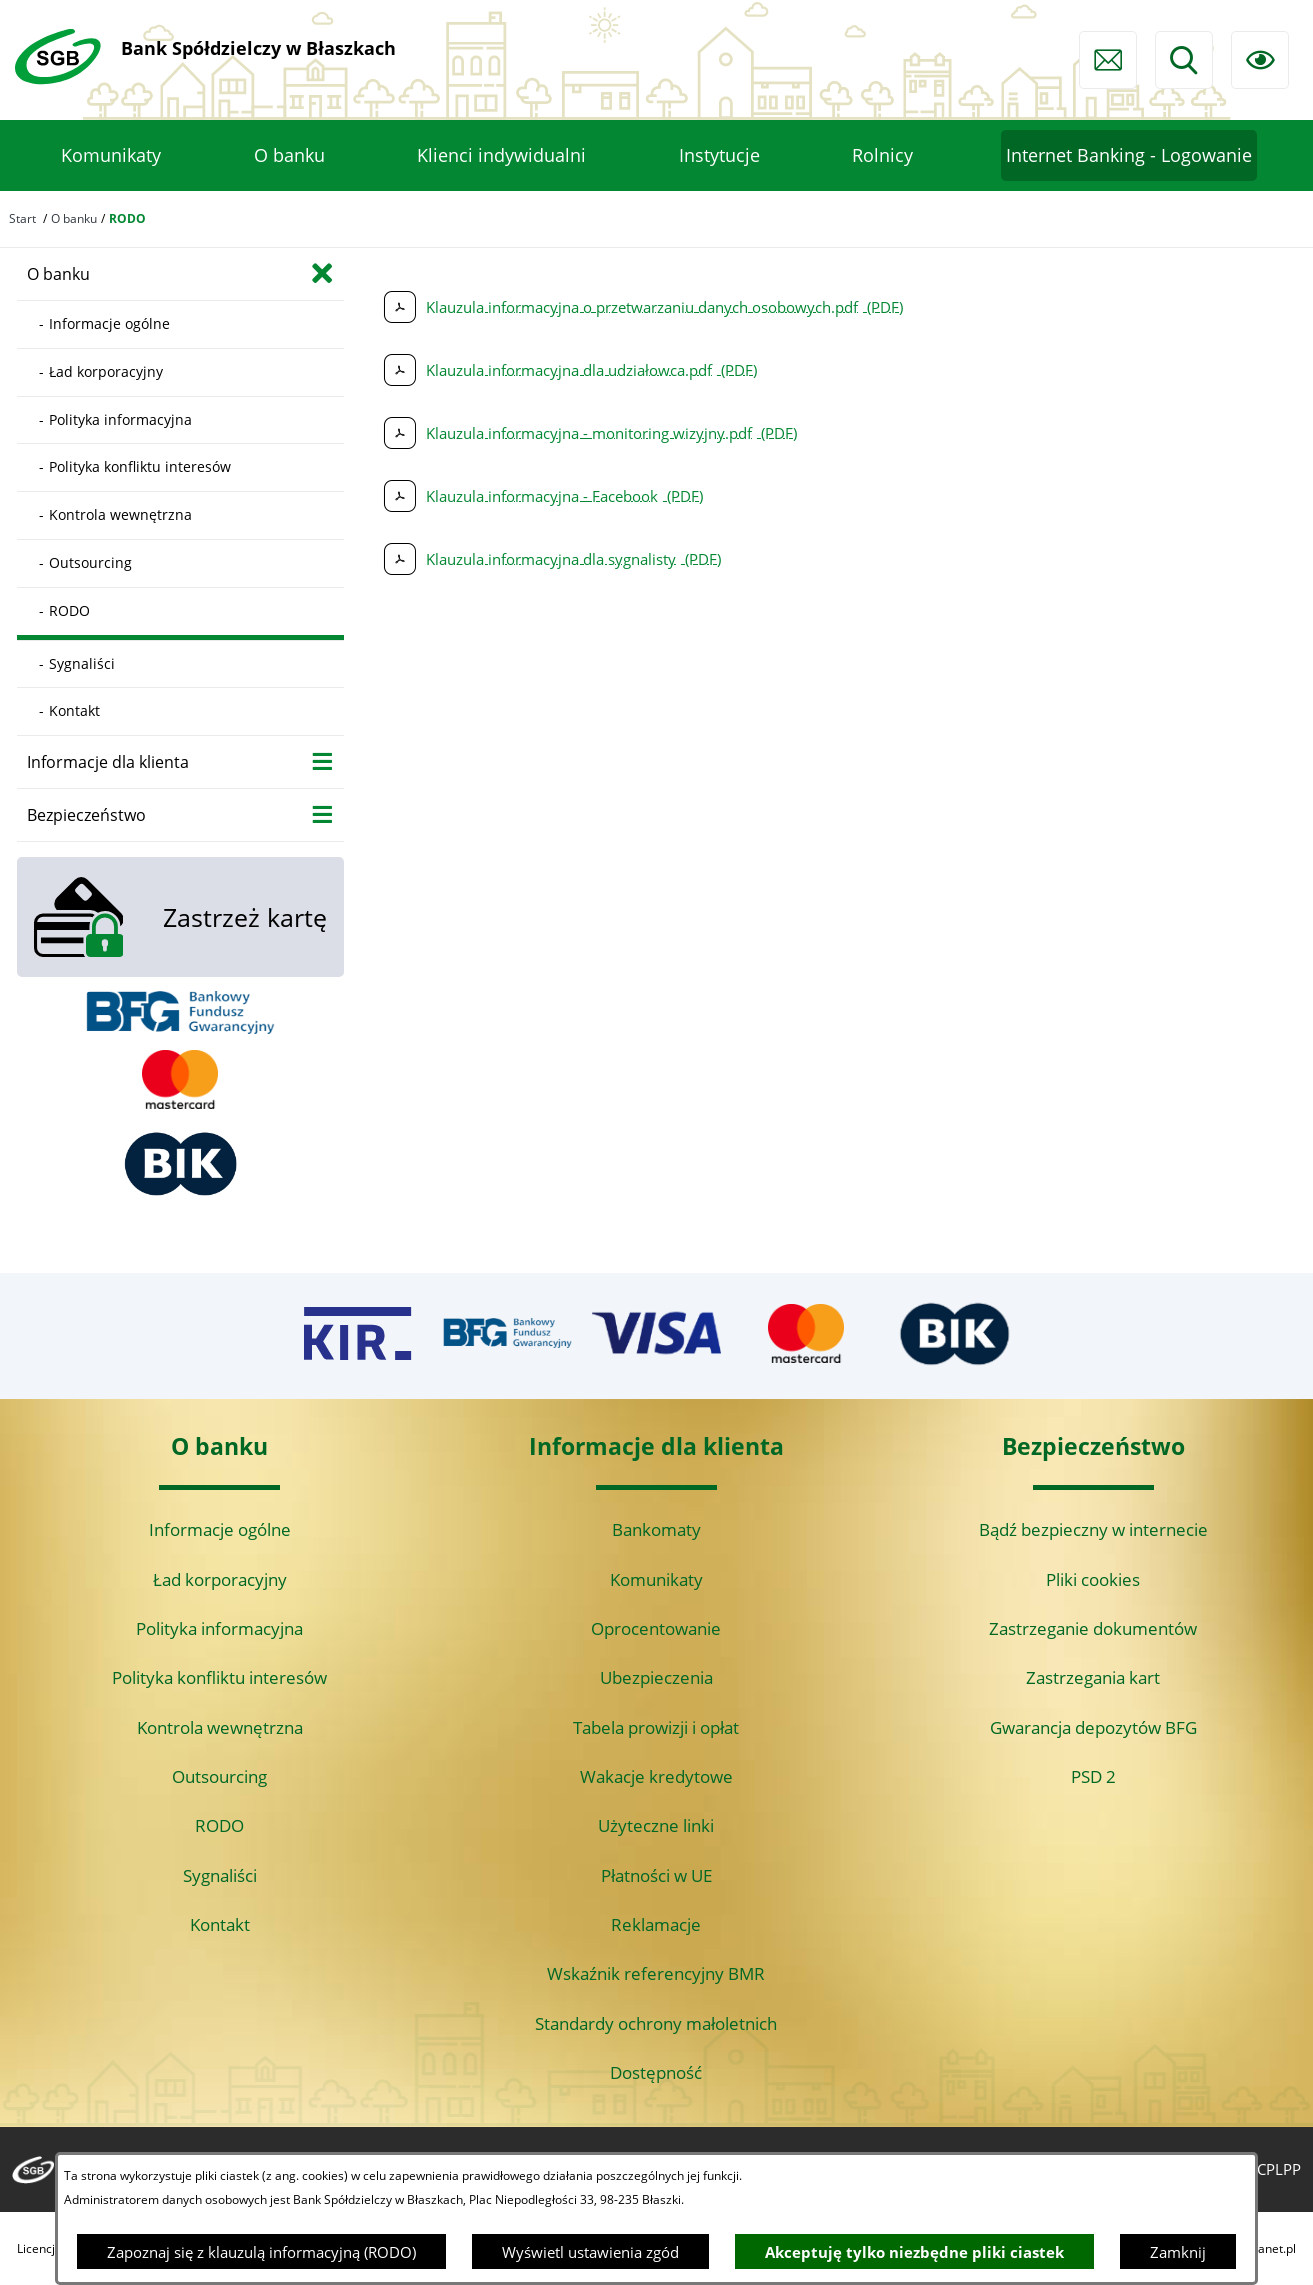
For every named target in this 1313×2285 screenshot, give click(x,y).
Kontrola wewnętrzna (220, 1727)
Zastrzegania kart (1093, 1677)
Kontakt (220, 1924)
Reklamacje (656, 1924)
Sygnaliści (220, 1875)
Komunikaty (656, 1579)
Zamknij (1178, 2252)
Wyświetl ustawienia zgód (590, 2252)
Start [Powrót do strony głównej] (22, 218)
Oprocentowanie (656, 1628)
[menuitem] (111, 156)
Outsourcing (219, 1776)
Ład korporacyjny (220, 1579)
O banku (74, 218)
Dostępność (656, 2072)
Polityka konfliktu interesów (219, 1677)
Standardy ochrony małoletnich (656, 2023)
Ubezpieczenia (656, 1677)
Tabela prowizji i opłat (656, 1727)
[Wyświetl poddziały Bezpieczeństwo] (322, 813)
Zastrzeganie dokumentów (1093, 1628)
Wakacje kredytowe (656, 1776)
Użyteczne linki (656, 1825)
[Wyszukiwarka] (1184, 60)
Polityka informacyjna (219, 1628)
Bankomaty (656, 1529)
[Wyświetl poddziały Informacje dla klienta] (322, 760)
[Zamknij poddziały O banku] (322, 272)
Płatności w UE (656, 1875)
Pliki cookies (1093, 1579)
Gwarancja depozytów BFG (1093, 1727)
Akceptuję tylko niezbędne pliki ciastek (914, 2252)
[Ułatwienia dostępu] (1260, 60)
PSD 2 (1093, 1776)
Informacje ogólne (220, 1529)
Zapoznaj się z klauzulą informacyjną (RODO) (261, 2252)
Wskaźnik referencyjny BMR (656, 1973)
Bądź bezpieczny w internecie (1093, 1529)
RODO (219, 1825)
